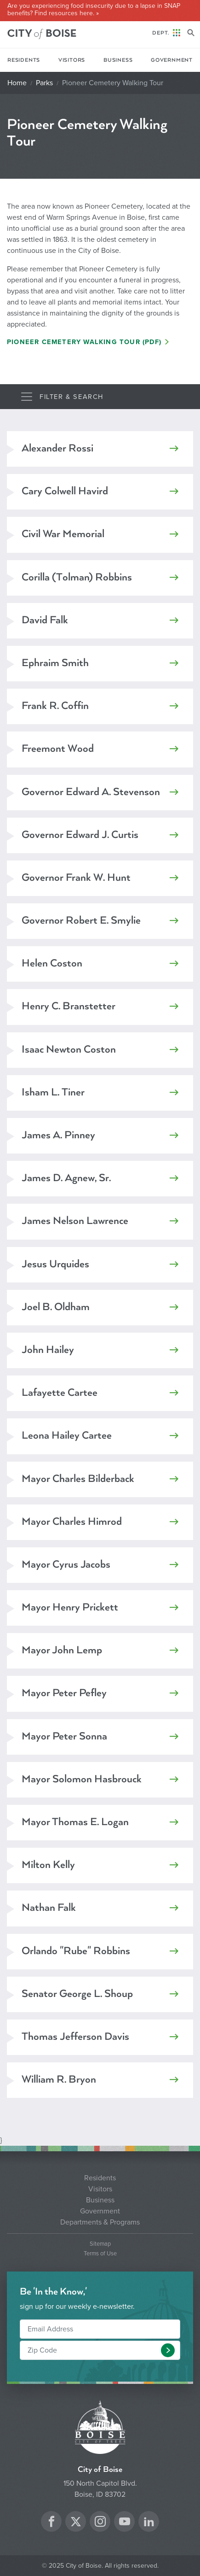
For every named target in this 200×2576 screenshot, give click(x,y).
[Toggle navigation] (61, 396)
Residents (23, 60)
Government (172, 60)
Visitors (71, 60)
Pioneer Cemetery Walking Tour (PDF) (84, 342)
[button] (168, 2350)
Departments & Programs (100, 2222)
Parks (44, 83)
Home (17, 83)
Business (117, 60)
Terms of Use (100, 2254)
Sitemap (100, 2244)
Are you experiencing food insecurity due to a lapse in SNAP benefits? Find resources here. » (93, 9)
